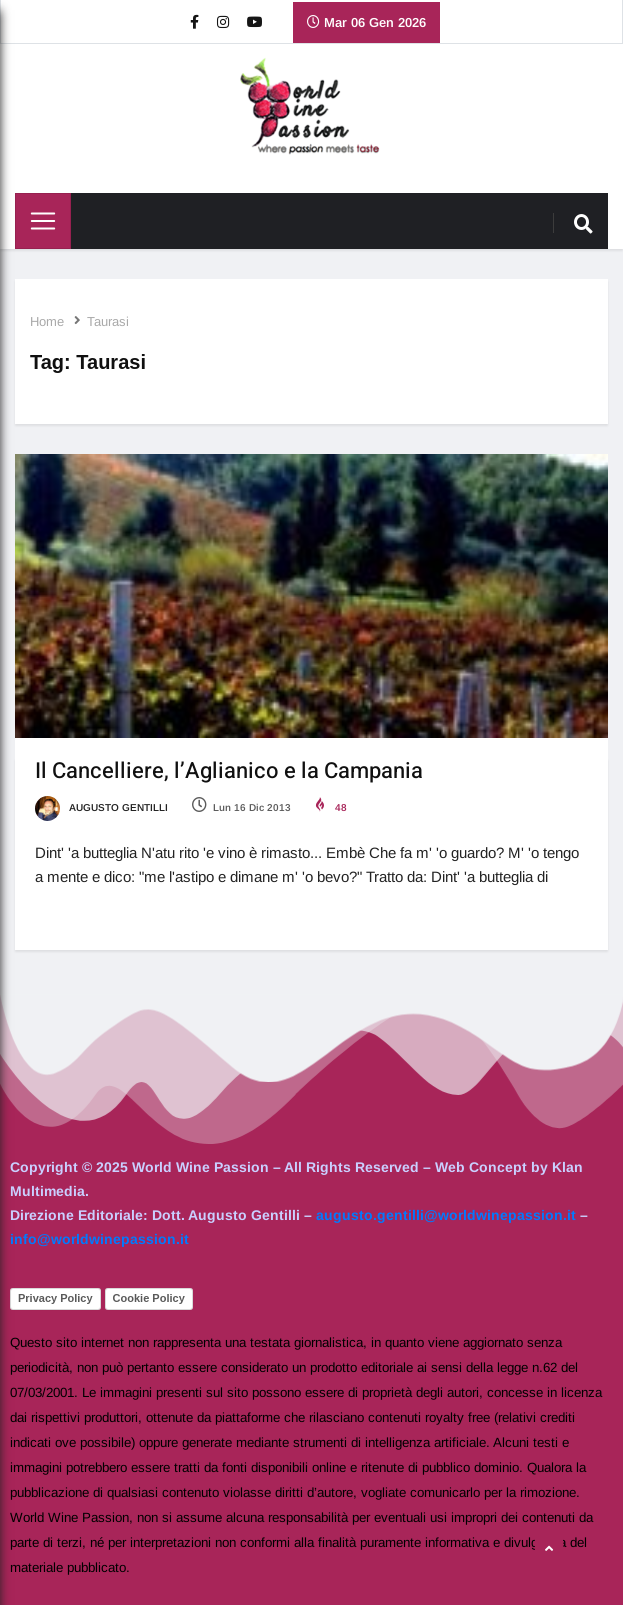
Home (47, 321)
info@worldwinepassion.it (99, 1239)
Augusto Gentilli (101, 807)
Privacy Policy (55, 1298)
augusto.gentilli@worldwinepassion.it (446, 1215)
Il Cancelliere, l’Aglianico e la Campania (229, 771)
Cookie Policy (149, 1298)
